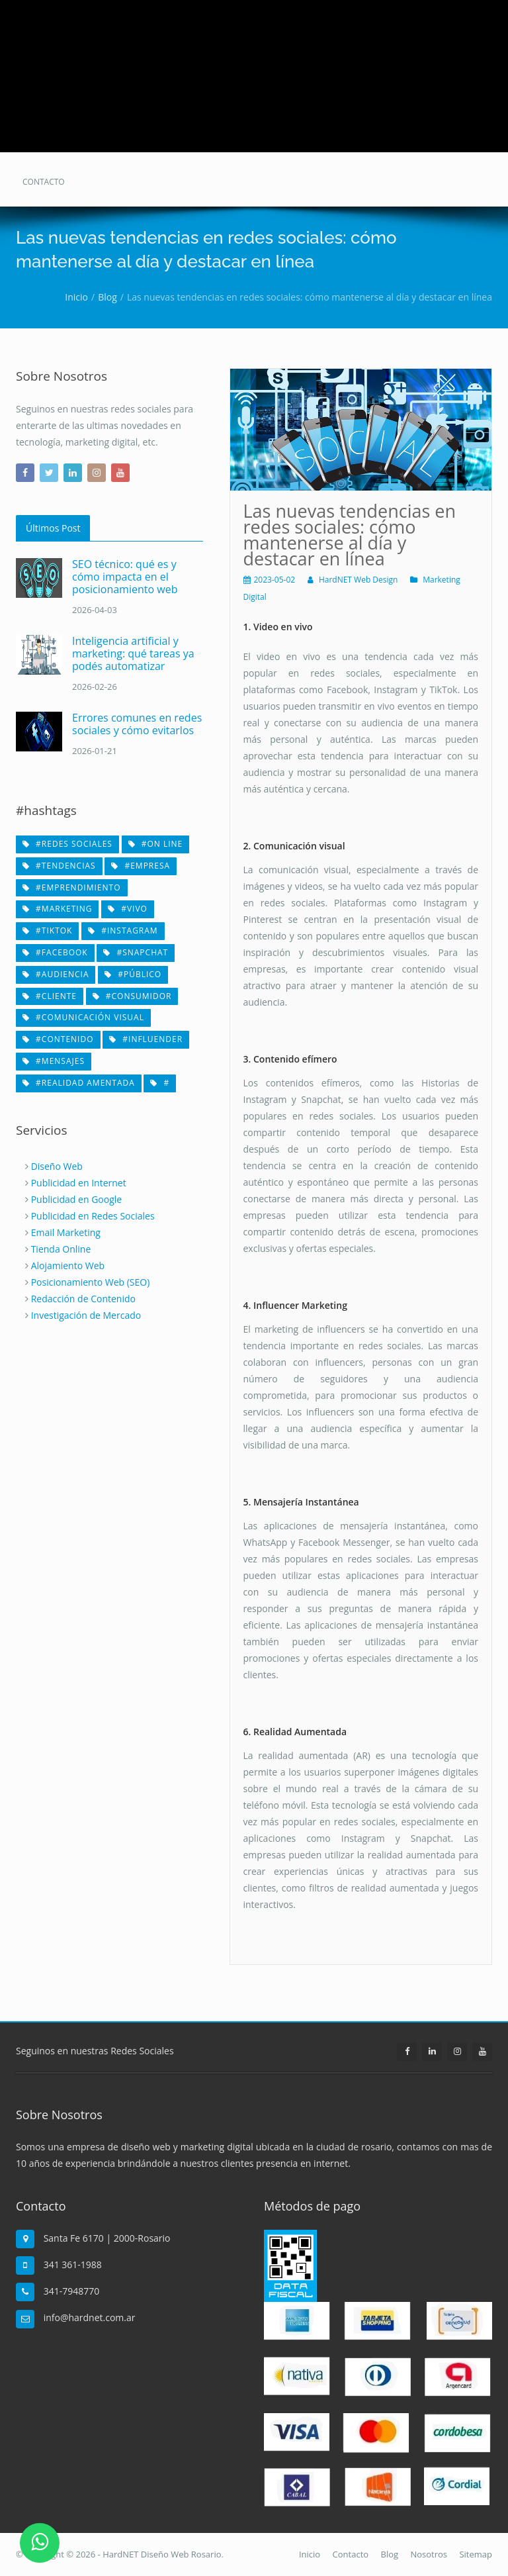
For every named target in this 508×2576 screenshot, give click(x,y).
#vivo (128, 908)
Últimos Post (53, 528)
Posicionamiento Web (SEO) (90, 1282)
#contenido (58, 1039)
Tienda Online (61, 1249)
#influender (146, 1039)
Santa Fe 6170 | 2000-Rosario (107, 2238)
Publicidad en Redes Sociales (93, 1216)
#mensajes (53, 1061)
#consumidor (132, 996)
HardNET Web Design (358, 579)
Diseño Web (57, 1166)
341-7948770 (72, 2291)
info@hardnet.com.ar (90, 2317)
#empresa (140, 865)
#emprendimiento (71, 887)
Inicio (309, 2554)
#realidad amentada (78, 1082)
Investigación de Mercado (86, 1315)
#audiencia (55, 974)
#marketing (57, 908)
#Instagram (123, 930)
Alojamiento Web (68, 1265)
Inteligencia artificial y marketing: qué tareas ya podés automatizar (133, 653)
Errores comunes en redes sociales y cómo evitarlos (137, 724)
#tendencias (59, 865)
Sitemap (475, 2554)
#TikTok (47, 930)
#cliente (49, 996)
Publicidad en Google (76, 1199)
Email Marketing (66, 1232)
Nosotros (428, 2554)
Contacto (351, 2554)
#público (133, 974)
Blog (390, 2554)
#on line (155, 843)
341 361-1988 (73, 2264)
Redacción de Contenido (83, 1298)
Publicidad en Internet (78, 1182)
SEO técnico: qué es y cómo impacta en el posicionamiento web (124, 576)
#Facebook (55, 952)
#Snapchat (135, 952)
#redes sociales (67, 843)
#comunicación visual (83, 1017)
